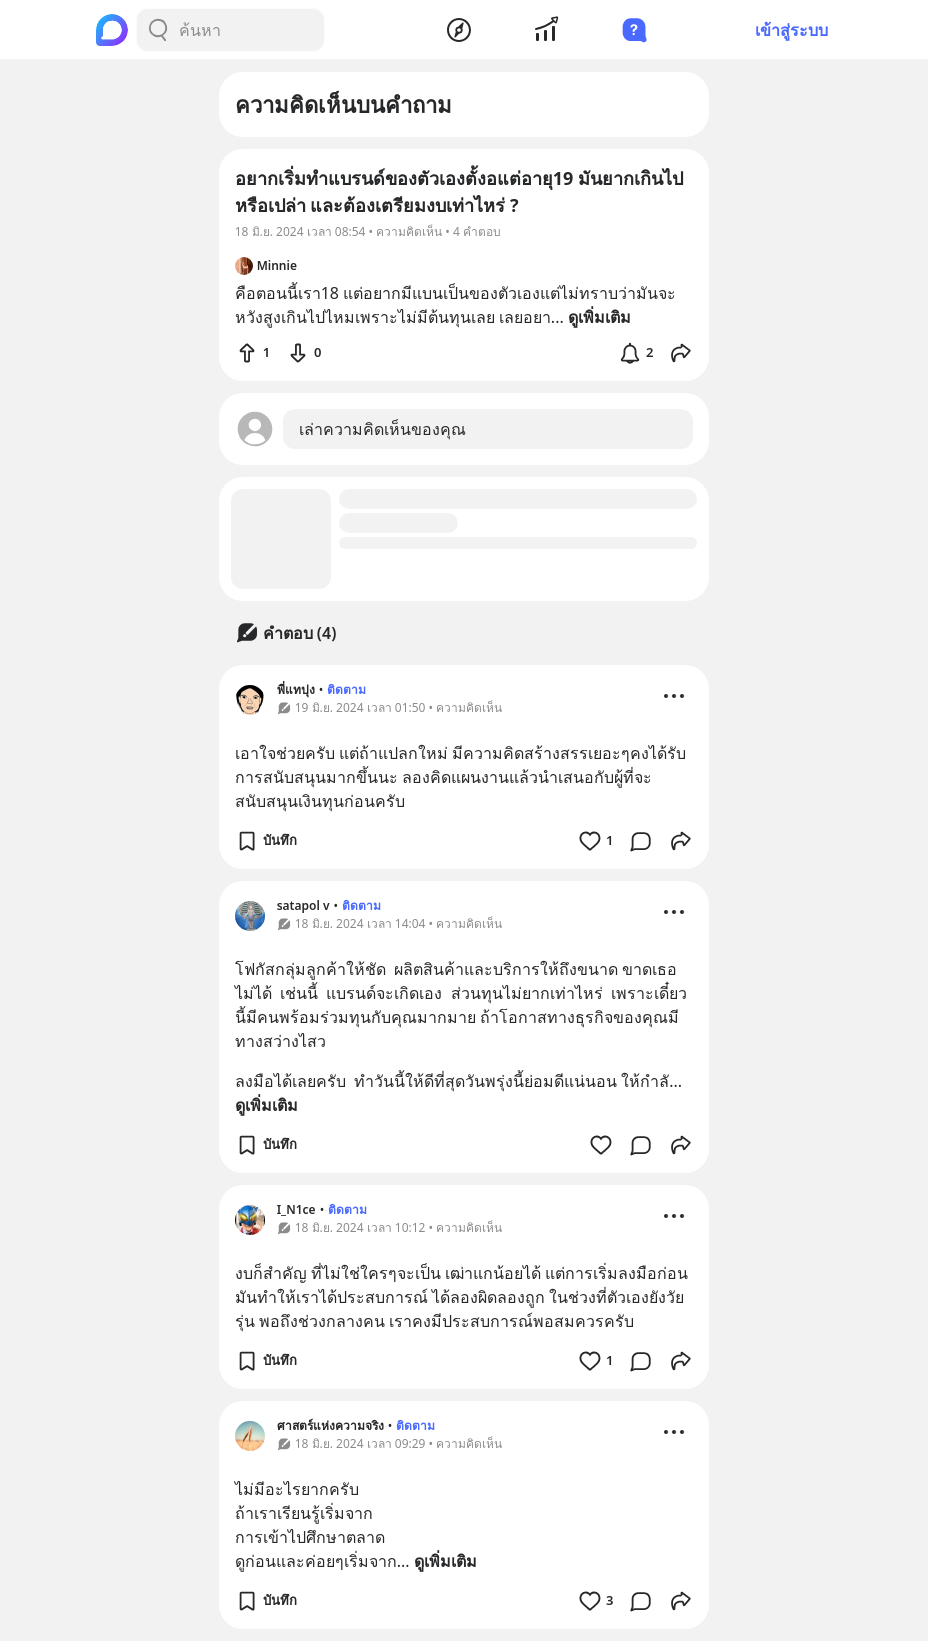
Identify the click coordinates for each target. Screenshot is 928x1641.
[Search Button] (158, 30)
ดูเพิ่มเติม (266, 1105)
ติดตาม (346, 689)
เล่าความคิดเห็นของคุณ (382, 429)
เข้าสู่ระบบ (791, 30)
